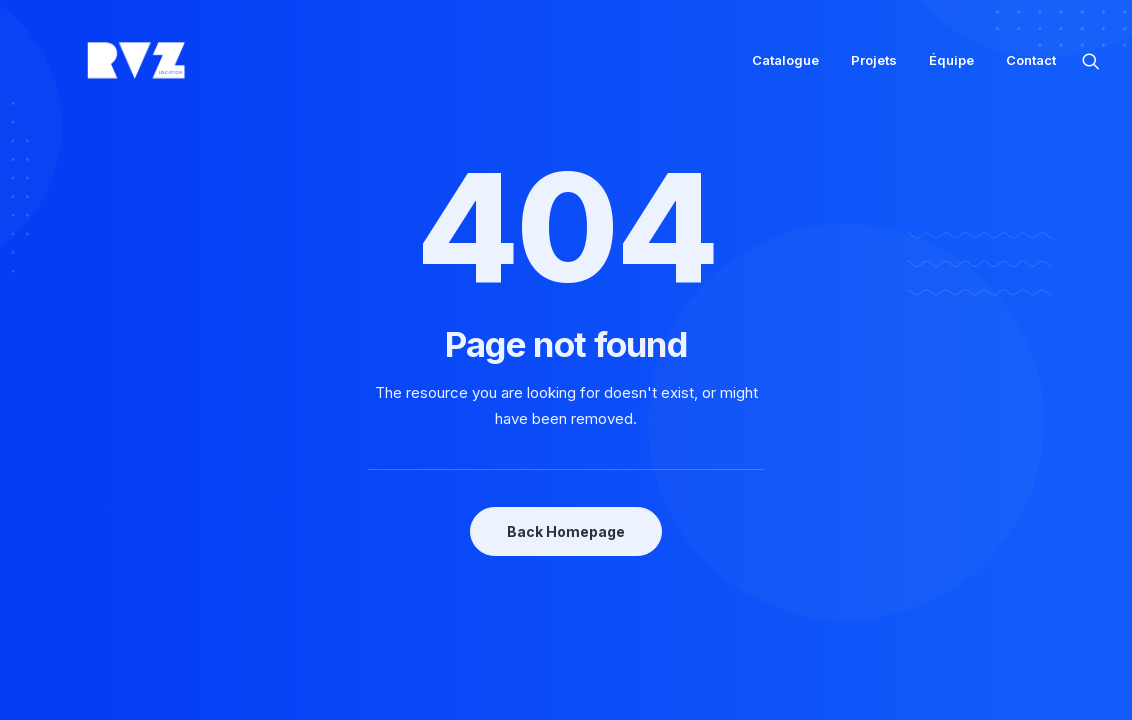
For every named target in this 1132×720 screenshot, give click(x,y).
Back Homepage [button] (566, 531)
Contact (1031, 68)
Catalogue (785, 68)
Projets (874, 68)
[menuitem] (785, 68)
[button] (1091, 68)
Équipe (951, 68)
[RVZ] (104, 68)
